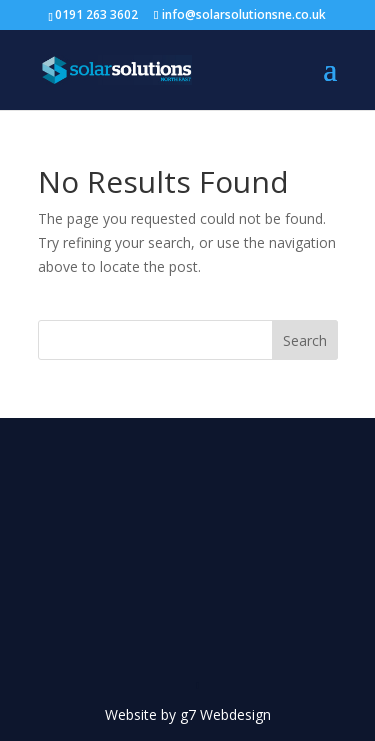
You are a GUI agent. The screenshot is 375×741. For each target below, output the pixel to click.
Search (305, 340)
